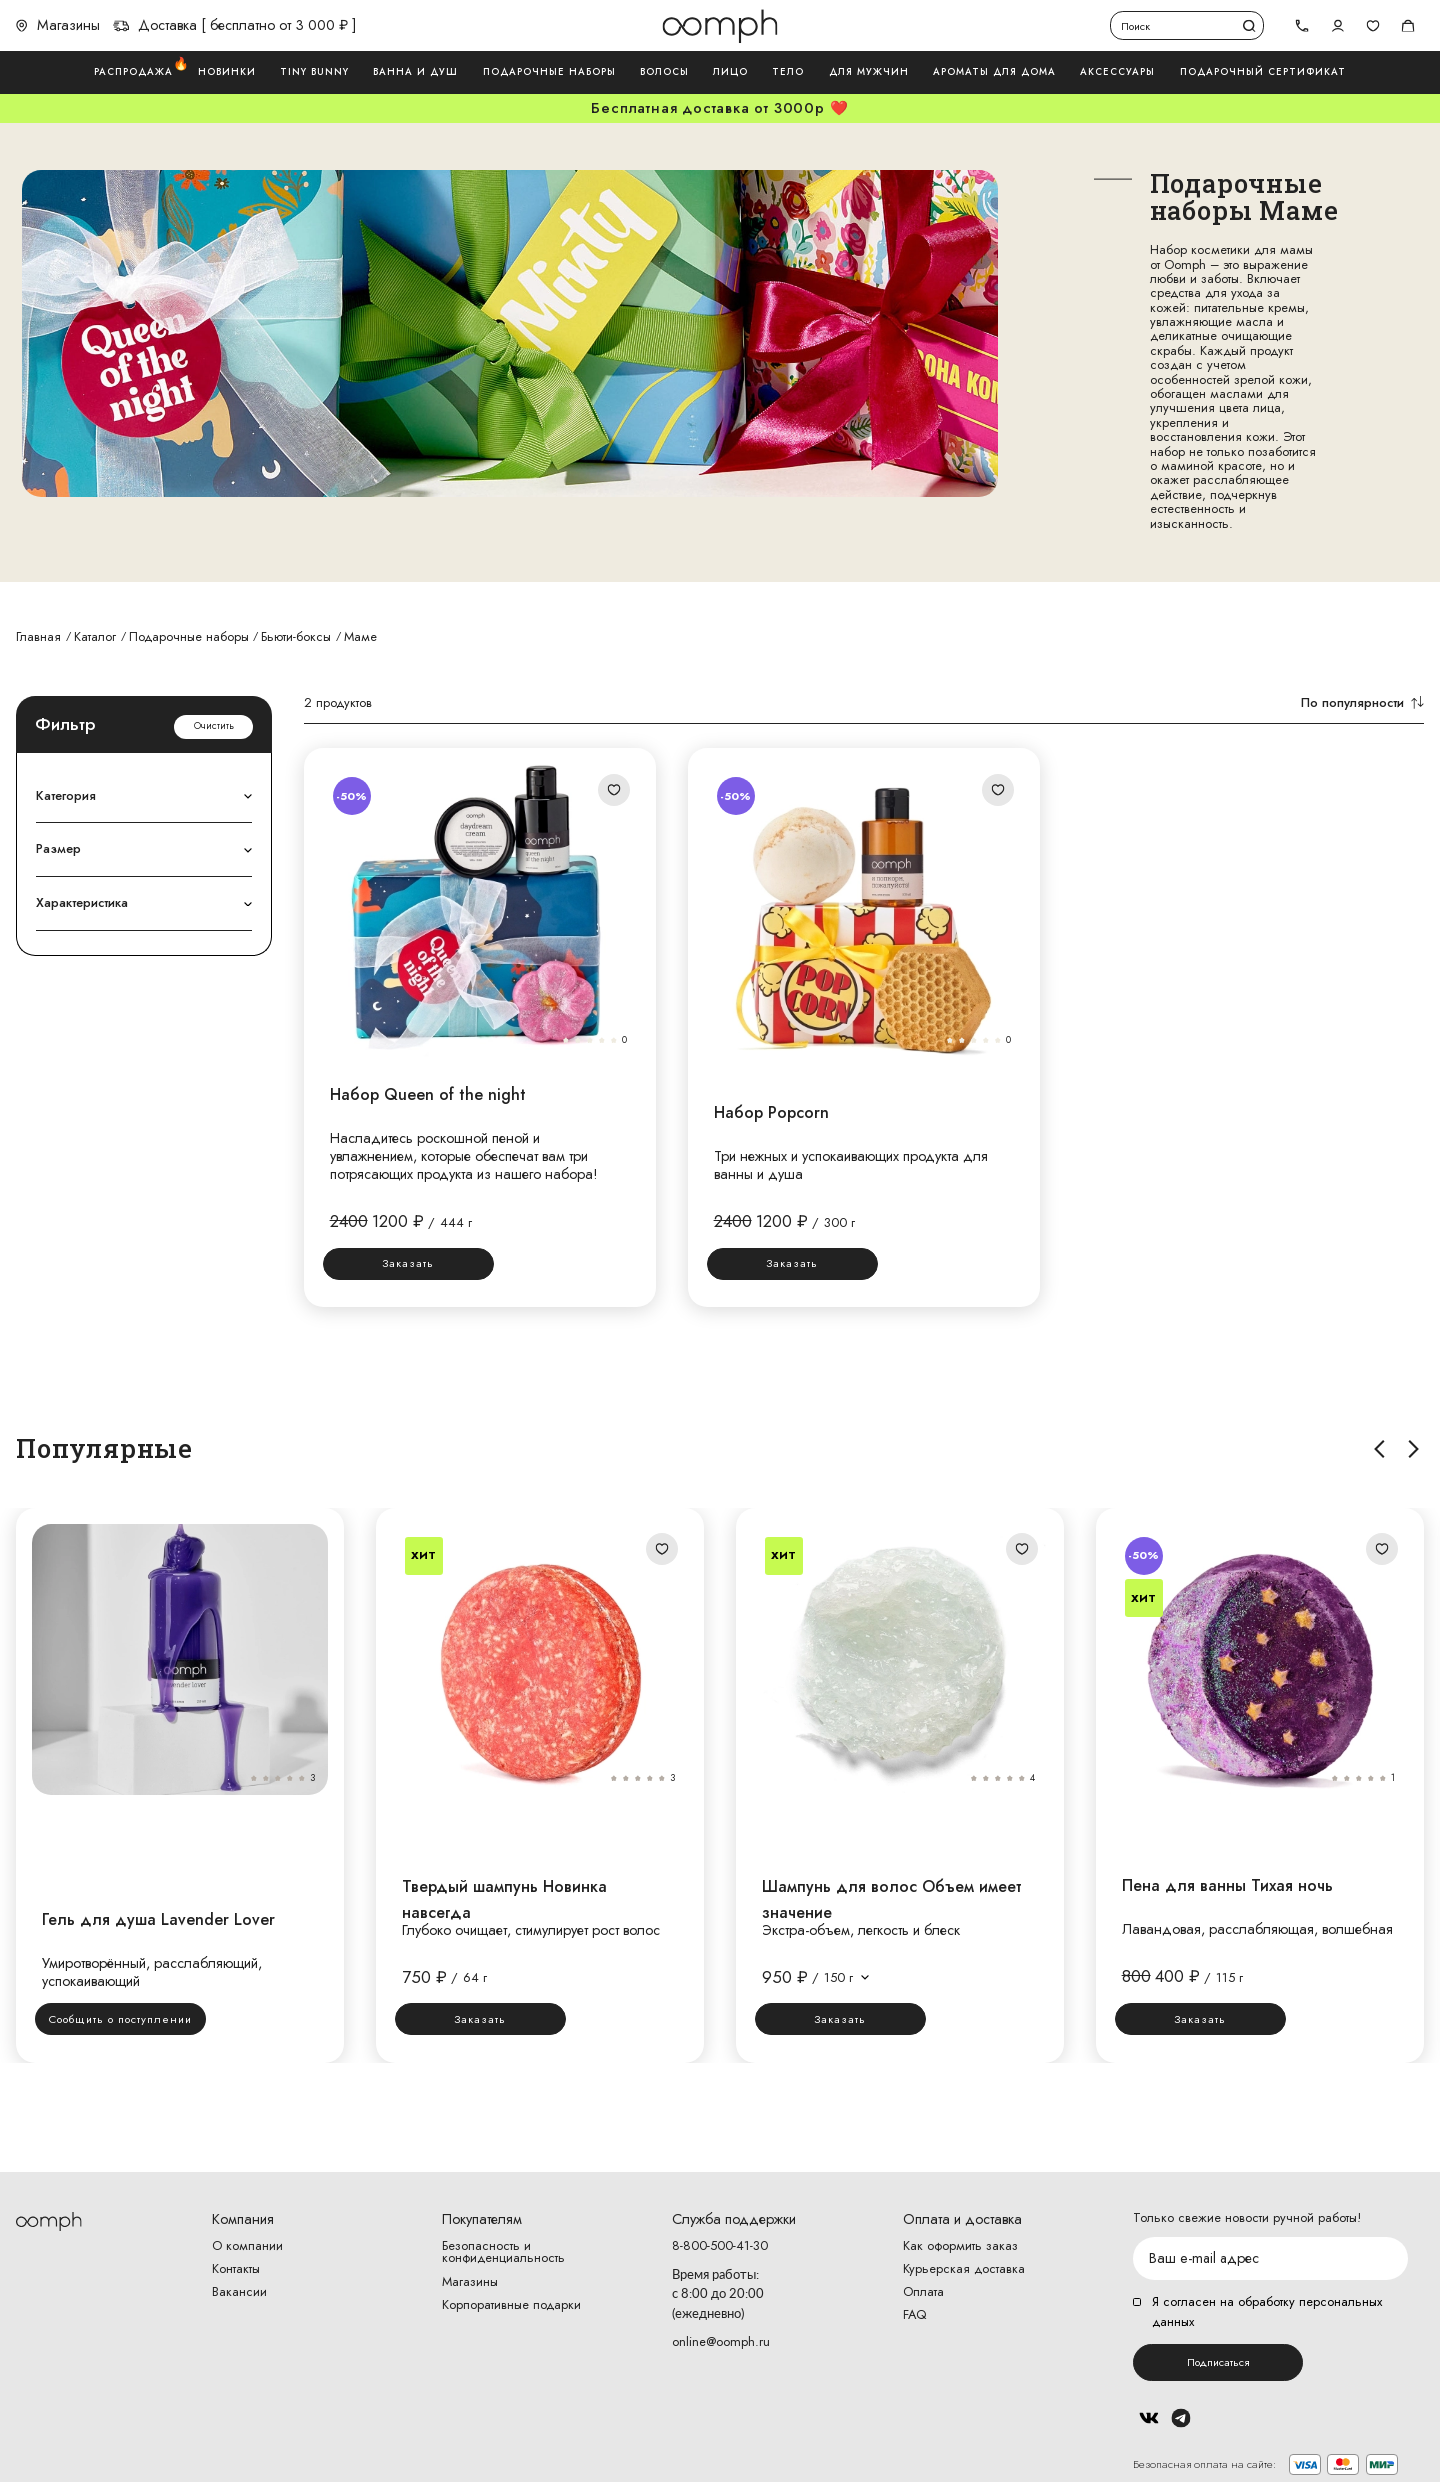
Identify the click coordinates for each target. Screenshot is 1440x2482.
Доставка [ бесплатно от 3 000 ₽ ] (235, 25)
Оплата (923, 2292)
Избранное (1372, 25)
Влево (1379, 1448)
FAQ (914, 2315)
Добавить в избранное (614, 789)
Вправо (1414, 1448)
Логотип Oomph (719, 26)
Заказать (408, 1263)
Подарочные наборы (549, 72)
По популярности (1362, 703)
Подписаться (1218, 2362)
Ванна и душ (415, 72)
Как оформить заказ (960, 2246)
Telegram (1180, 2417)
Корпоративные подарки (511, 2305)
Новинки (227, 72)
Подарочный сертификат (1263, 72)
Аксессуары (1117, 72)
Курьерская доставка (964, 2269)
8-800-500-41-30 (720, 2246)
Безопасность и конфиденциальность (503, 2253)
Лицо (730, 72)
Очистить (214, 726)
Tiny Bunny (314, 72)
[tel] (1302, 26)
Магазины (58, 25)
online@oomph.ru (721, 2341)
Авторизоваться (1337, 25)
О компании (247, 2246)
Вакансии (239, 2292)
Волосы (664, 72)
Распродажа (133, 71)
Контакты (236, 2269)
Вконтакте (1148, 2417)
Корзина (1408, 25)
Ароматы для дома (994, 72)
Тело (788, 72)
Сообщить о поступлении (120, 2019)
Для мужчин (869, 72)
